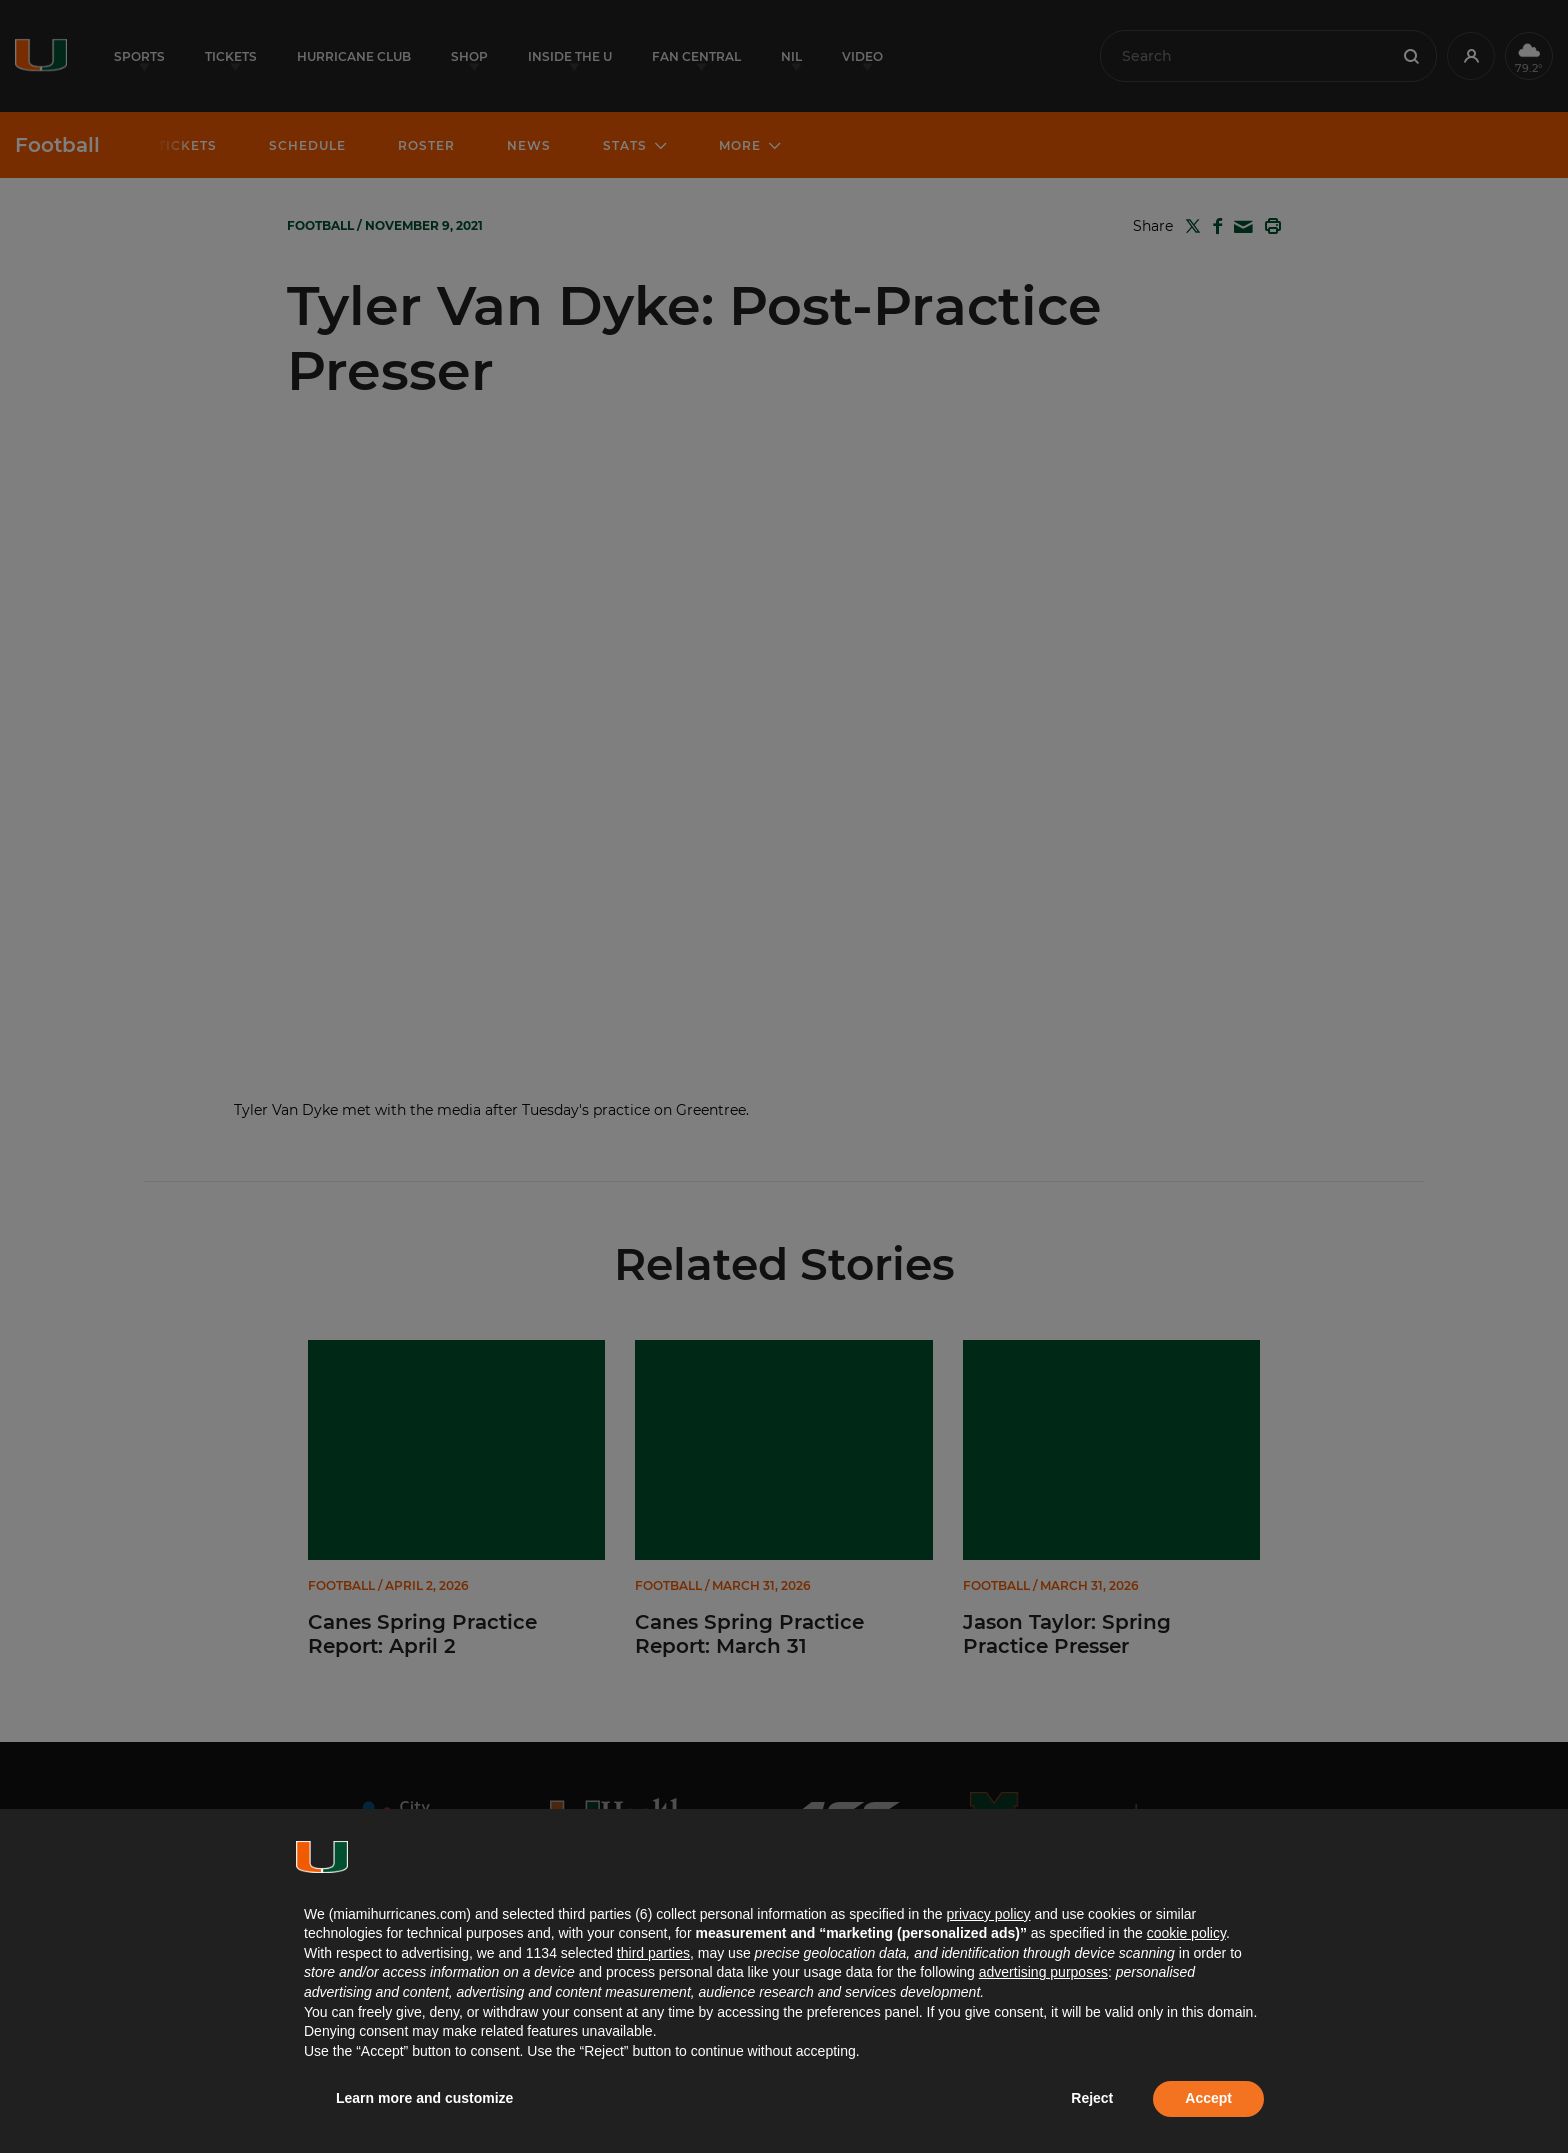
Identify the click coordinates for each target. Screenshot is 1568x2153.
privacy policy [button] (988, 1914)
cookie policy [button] (1186, 1933)
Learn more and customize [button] (424, 2098)
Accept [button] (1208, 2098)
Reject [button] (1092, 2098)
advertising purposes (1043, 1972)
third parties (653, 1953)
